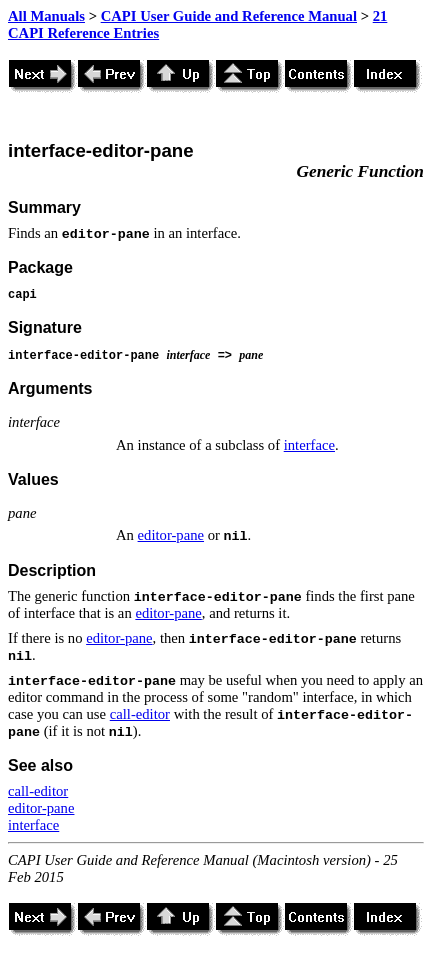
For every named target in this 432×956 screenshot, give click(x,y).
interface (309, 445)
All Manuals (46, 16)
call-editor (140, 714)
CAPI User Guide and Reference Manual (229, 16)
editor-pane (171, 535)
